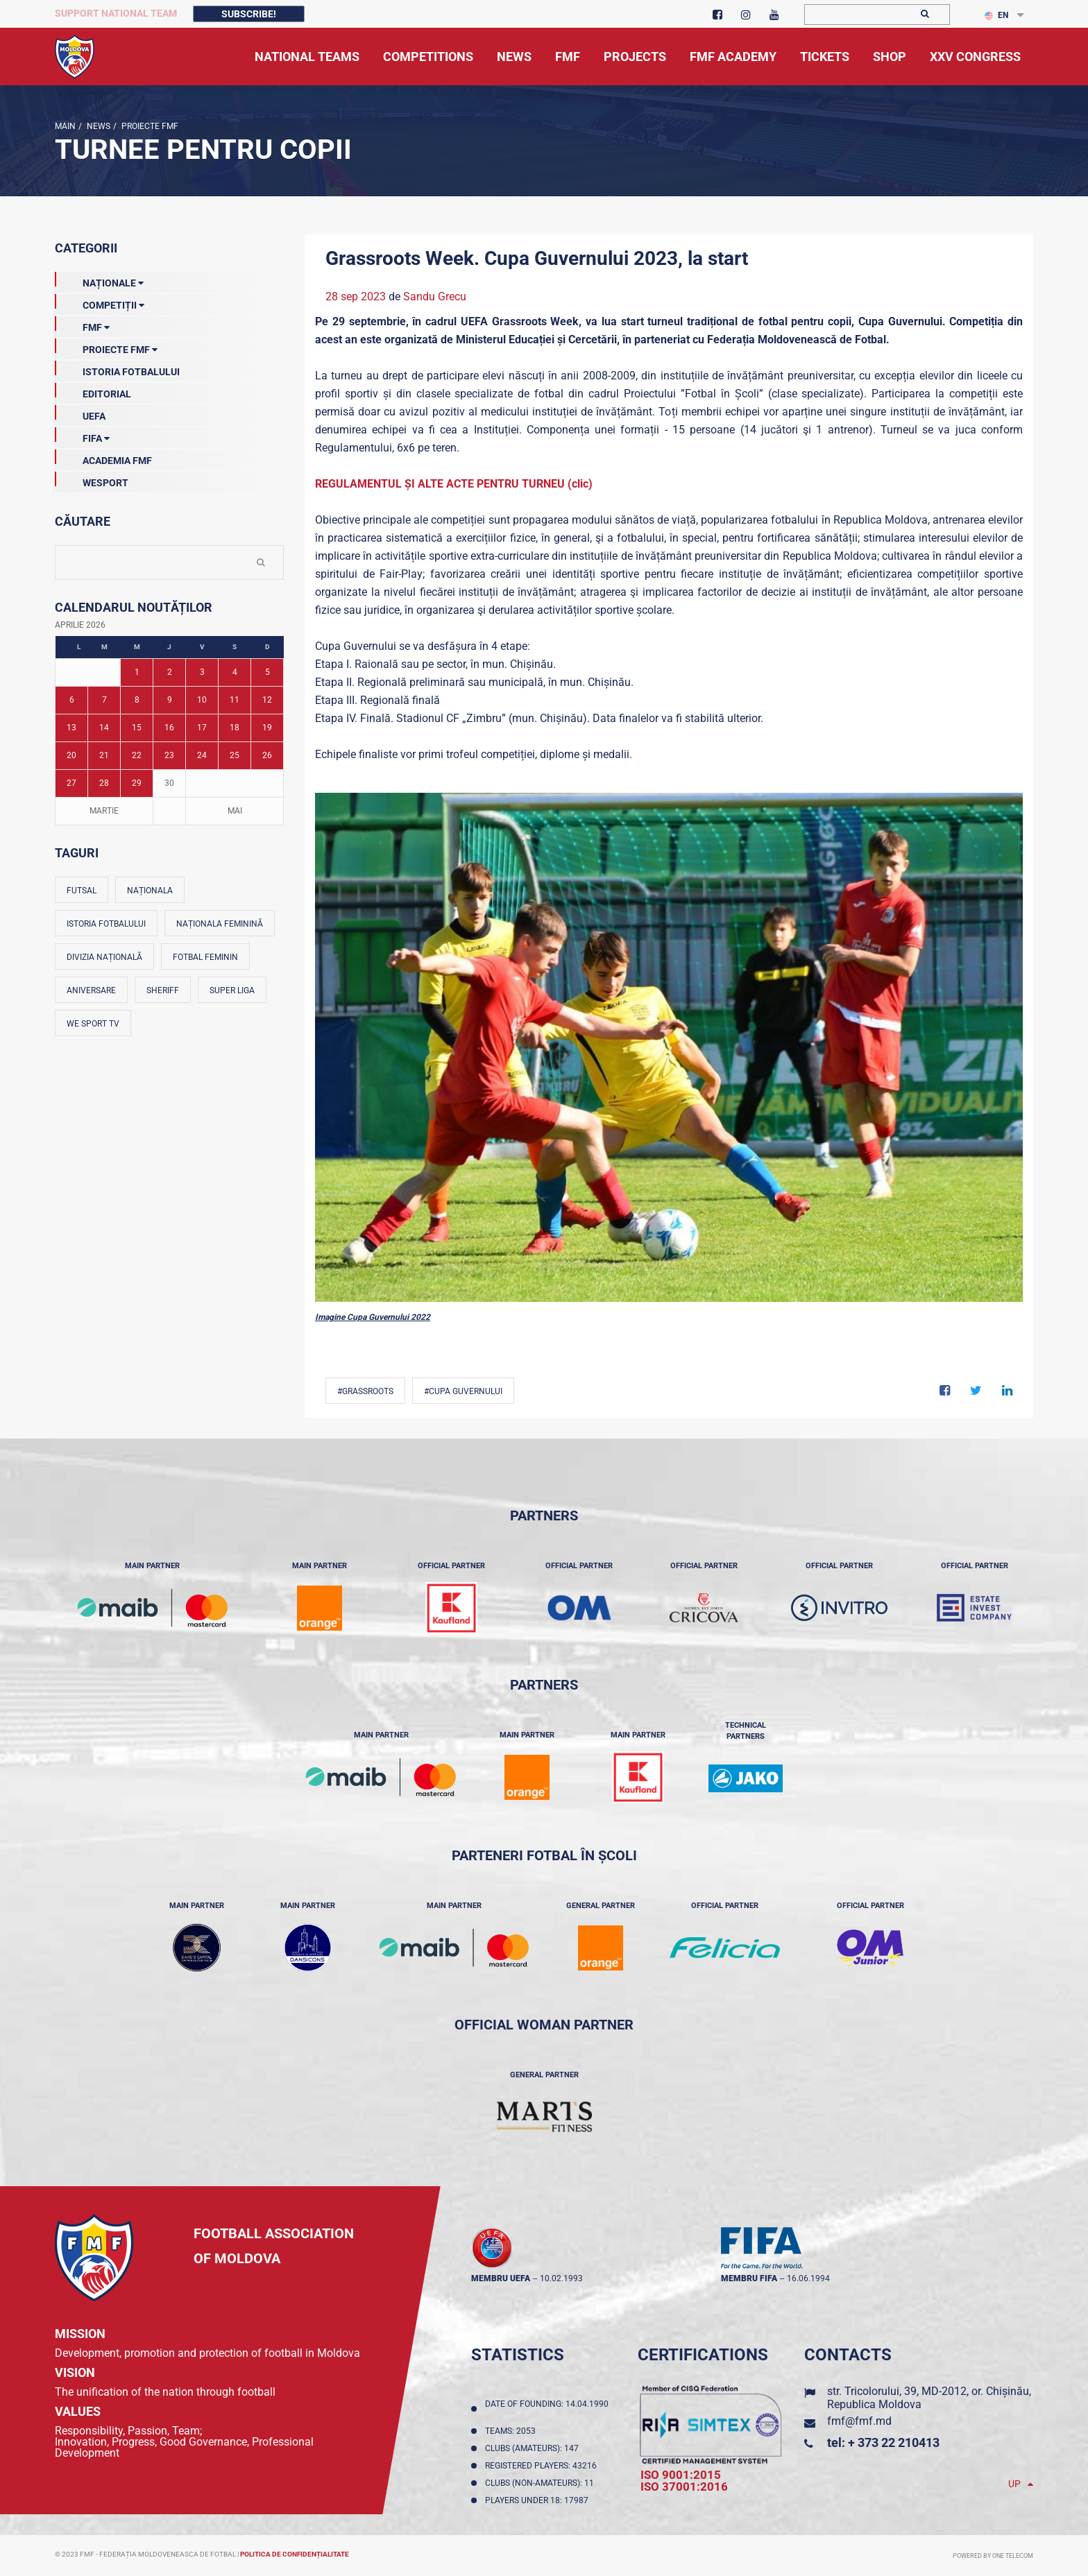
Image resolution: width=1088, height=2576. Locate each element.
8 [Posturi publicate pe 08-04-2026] (137, 700)
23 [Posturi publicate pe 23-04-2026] (169, 755)
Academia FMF (103, 457)
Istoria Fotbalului (117, 369)
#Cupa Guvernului (463, 1391)
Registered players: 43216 (543, 2466)
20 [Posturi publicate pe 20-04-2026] (71, 755)
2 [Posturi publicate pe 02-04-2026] (169, 672)
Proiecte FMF (148, 126)
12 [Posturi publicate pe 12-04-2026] (267, 700)
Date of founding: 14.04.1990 (547, 2409)
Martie (104, 811)
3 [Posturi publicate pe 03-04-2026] (202, 672)
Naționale (99, 280)
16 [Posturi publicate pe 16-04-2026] (169, 727)
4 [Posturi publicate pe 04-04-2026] (234, 672)
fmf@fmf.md (859, 2421)
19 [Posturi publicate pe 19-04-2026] (267, 727)
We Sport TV (93, 1024)
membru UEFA (500, 2278)
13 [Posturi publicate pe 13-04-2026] (71, 727)
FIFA (82, 435)
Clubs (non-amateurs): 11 (541, 2483)
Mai (235, 811)
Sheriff (162, 990)
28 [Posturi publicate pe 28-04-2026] (104, 783)
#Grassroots (365, 1391)
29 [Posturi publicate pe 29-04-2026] (137, 783)
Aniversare (91, 990)
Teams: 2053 (512, 2431)
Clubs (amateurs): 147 (534, 2448)
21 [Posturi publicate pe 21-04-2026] (104, 755)
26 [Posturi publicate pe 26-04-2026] (267, 755)
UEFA (80, 413)
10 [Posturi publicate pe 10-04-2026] (202, 700)
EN (996, 15)
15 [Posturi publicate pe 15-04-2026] (137, 727)
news (97, 126)
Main (65, 126)
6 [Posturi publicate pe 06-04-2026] (71, 700)
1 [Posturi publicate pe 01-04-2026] (137, 672)
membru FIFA (749, 2278)
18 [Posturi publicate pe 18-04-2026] (234, 727)
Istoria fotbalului (106, 924)
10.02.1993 (561, 2278)
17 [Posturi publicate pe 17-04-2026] (202, 727)
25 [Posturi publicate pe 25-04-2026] (234, 755)
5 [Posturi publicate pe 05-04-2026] (267, 672)
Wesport (91, 480)
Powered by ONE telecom (993, 2555)
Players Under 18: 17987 (539, 2500)
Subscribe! (248, 13)
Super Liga (232, 990)
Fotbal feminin (205, 957)
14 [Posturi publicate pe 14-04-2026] (104, 727)
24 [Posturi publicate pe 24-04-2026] (202, 755)
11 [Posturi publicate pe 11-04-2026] (234, 700)
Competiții (99, 302)
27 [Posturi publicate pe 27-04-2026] (71, 783)
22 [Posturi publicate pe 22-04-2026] (137, 755)
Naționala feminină (219, 924)
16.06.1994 (808, 2278)
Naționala (150, 890)
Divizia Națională (104, 957)
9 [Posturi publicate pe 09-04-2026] (169, 700)
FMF (82, 324)
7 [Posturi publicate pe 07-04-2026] (104, 700)
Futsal (81, 890)
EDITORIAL (93, 391)
